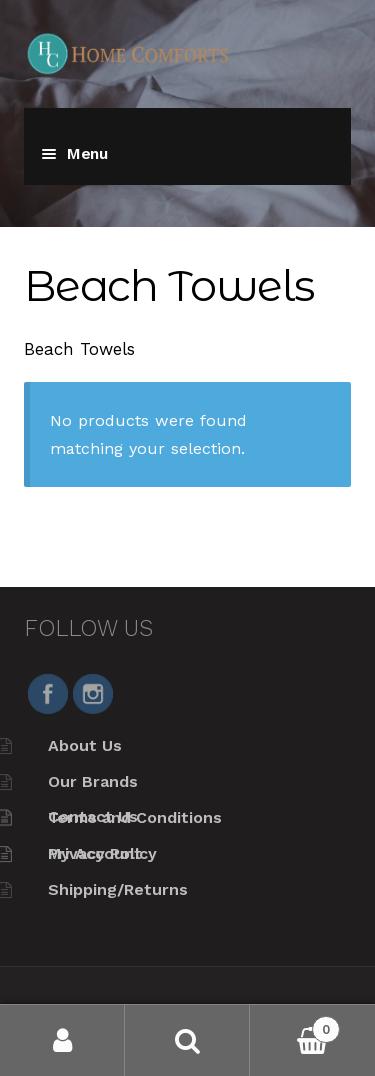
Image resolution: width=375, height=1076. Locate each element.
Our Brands (93, 781)
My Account (95, 853)
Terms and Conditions (135, 817)
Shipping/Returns (118, 889)
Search (187, 1040)
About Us (85, 745)
